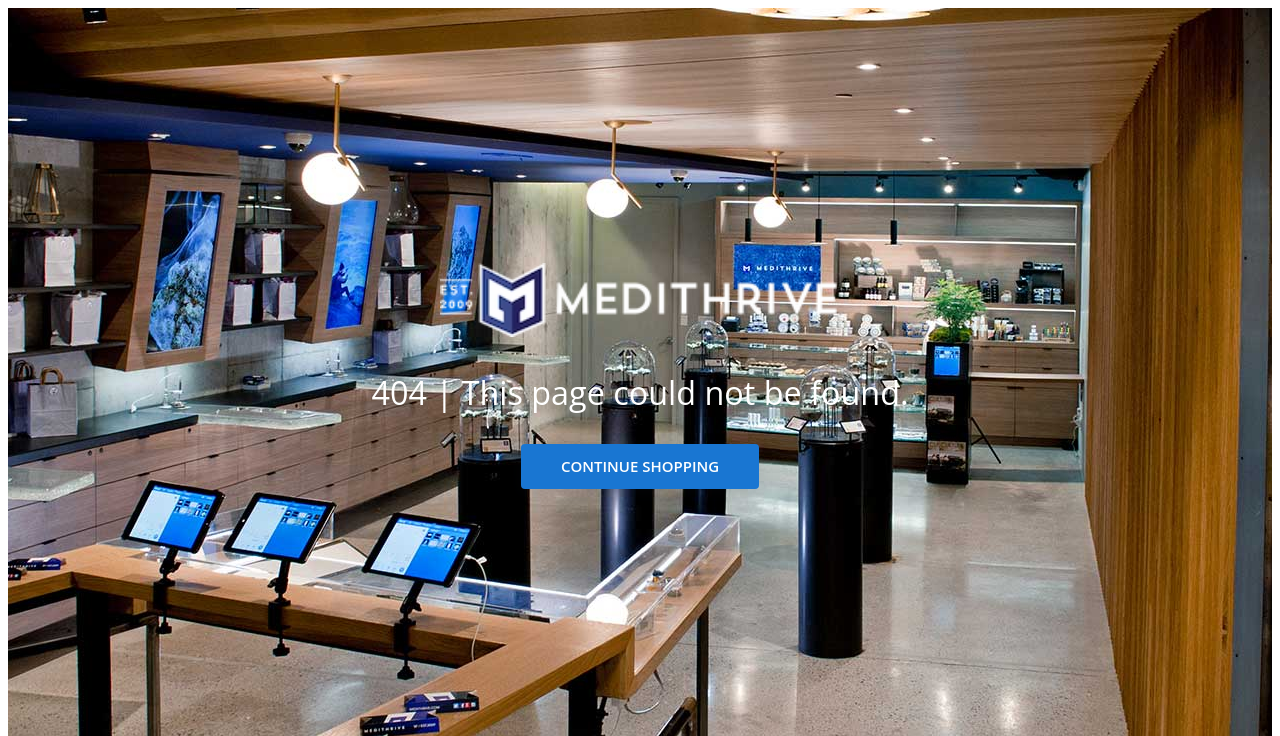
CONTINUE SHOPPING (640, 466)
